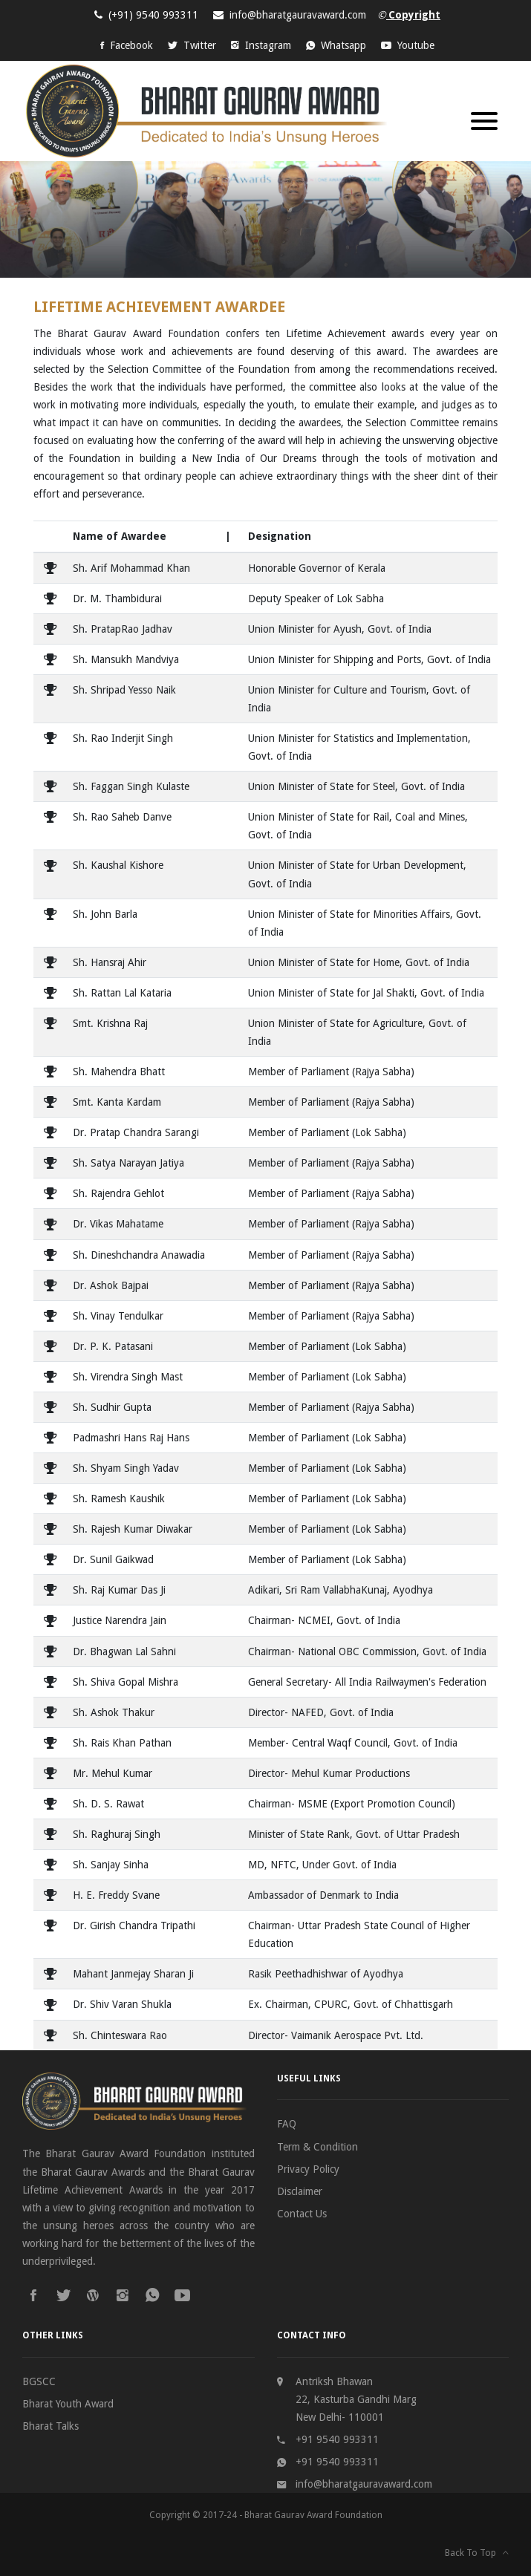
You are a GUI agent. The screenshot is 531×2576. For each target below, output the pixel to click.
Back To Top (477, 2553)
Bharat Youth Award (68, 2404)
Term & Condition (317, 2147)
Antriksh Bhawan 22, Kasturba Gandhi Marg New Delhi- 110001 (356, 2399)
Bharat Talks (50, 2426)
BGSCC (39, 2381)
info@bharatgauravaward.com (297, 15)
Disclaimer (299, 2191)
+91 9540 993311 (337, 2439)
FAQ (286, 2124)
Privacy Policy (308, 2169)
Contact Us (302, 2214)
